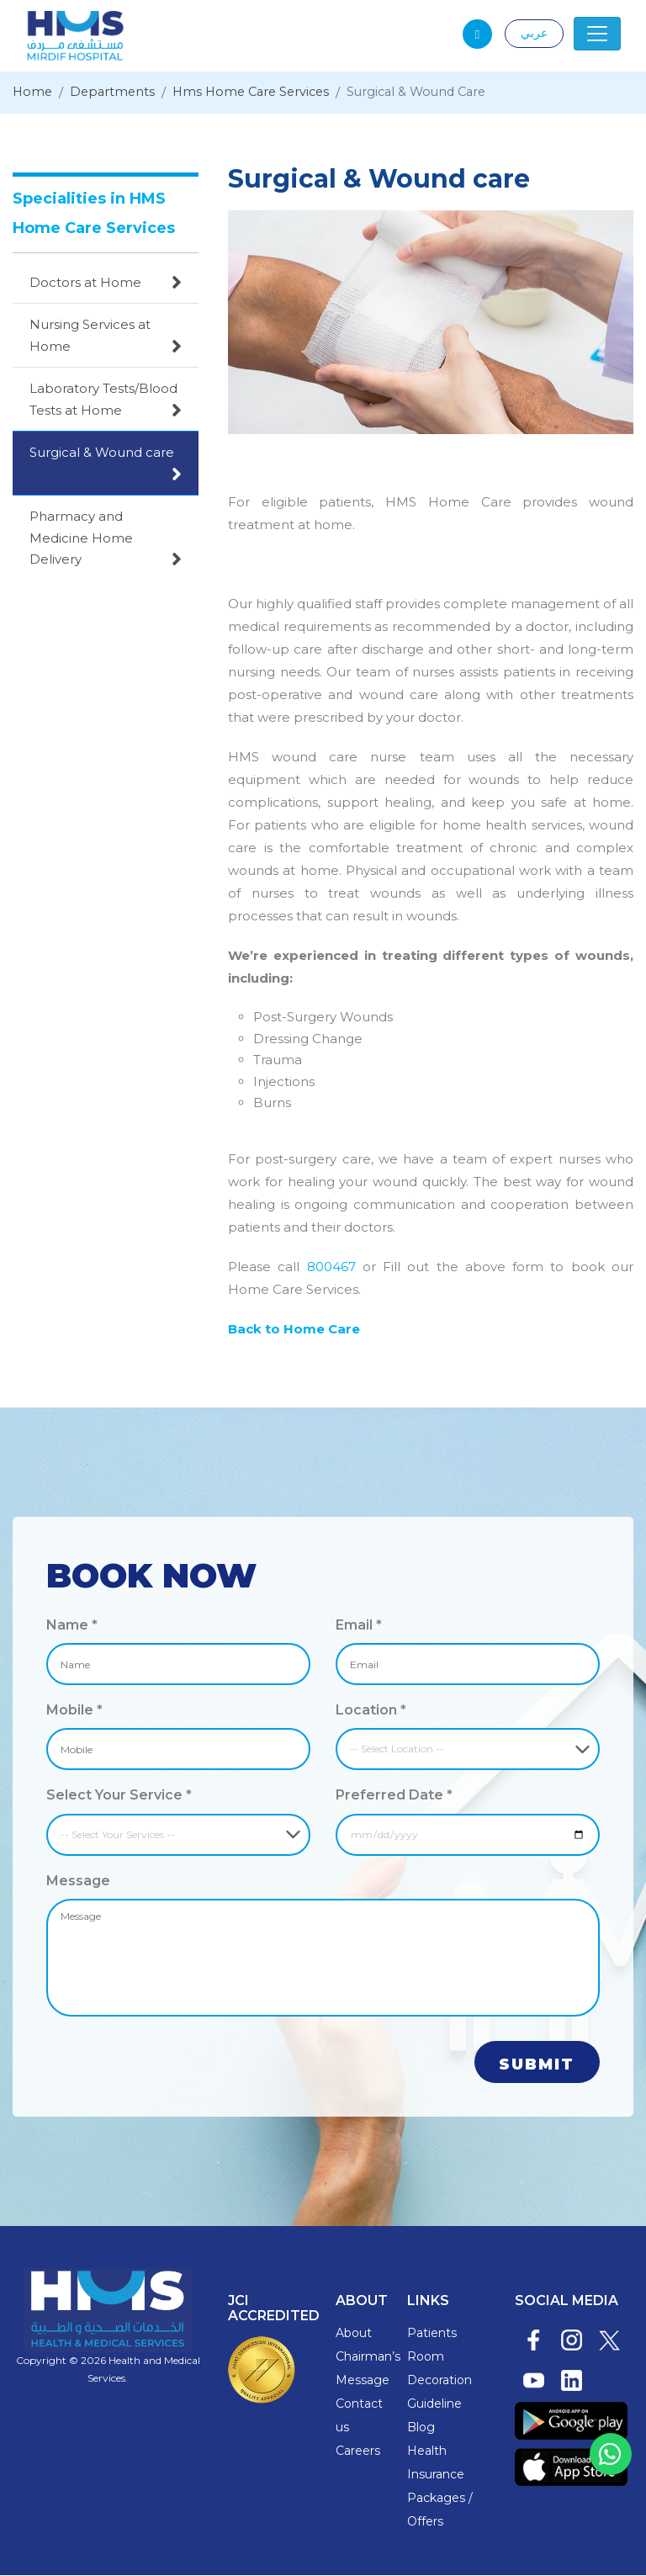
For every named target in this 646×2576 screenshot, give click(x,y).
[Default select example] (468, 1750)
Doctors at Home (105, 283)
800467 (335, 1267)
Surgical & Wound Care (431, 93)
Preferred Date (394, 1796)
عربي (534, 32)
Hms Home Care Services (259, 93)
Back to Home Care (294, 1330)
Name (72, 1626)
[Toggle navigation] (597, 33)
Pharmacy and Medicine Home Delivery (105, 540)
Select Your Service (119, 1796)
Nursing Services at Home (105, 337)
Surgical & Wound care (105, 465)
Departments (115, 93)
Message (78, 1881)
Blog (421, 2428)
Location (371, 1711)
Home (33, 93)
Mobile (74, 1711)
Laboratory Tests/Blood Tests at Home (105, 401)
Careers (358, 2451)
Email (359, 1626)
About (354, 2333)
